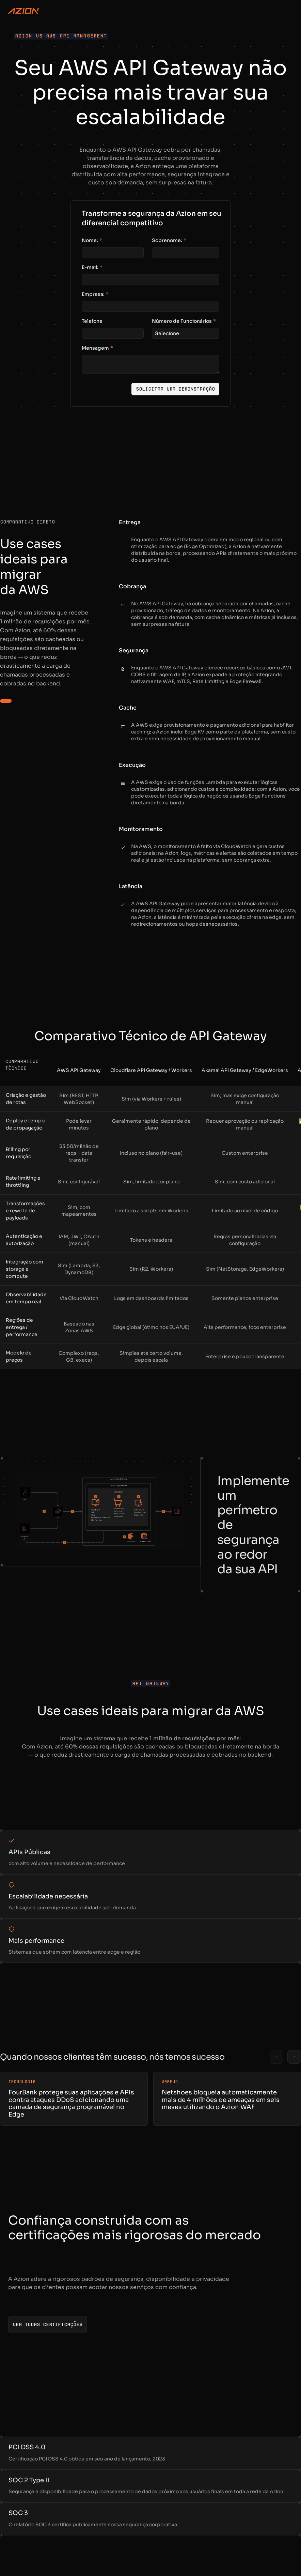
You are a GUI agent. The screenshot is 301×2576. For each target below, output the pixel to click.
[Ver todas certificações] (47, 2324)
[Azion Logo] (23, 11)
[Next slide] (294, 2057)
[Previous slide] (276, 2057)
